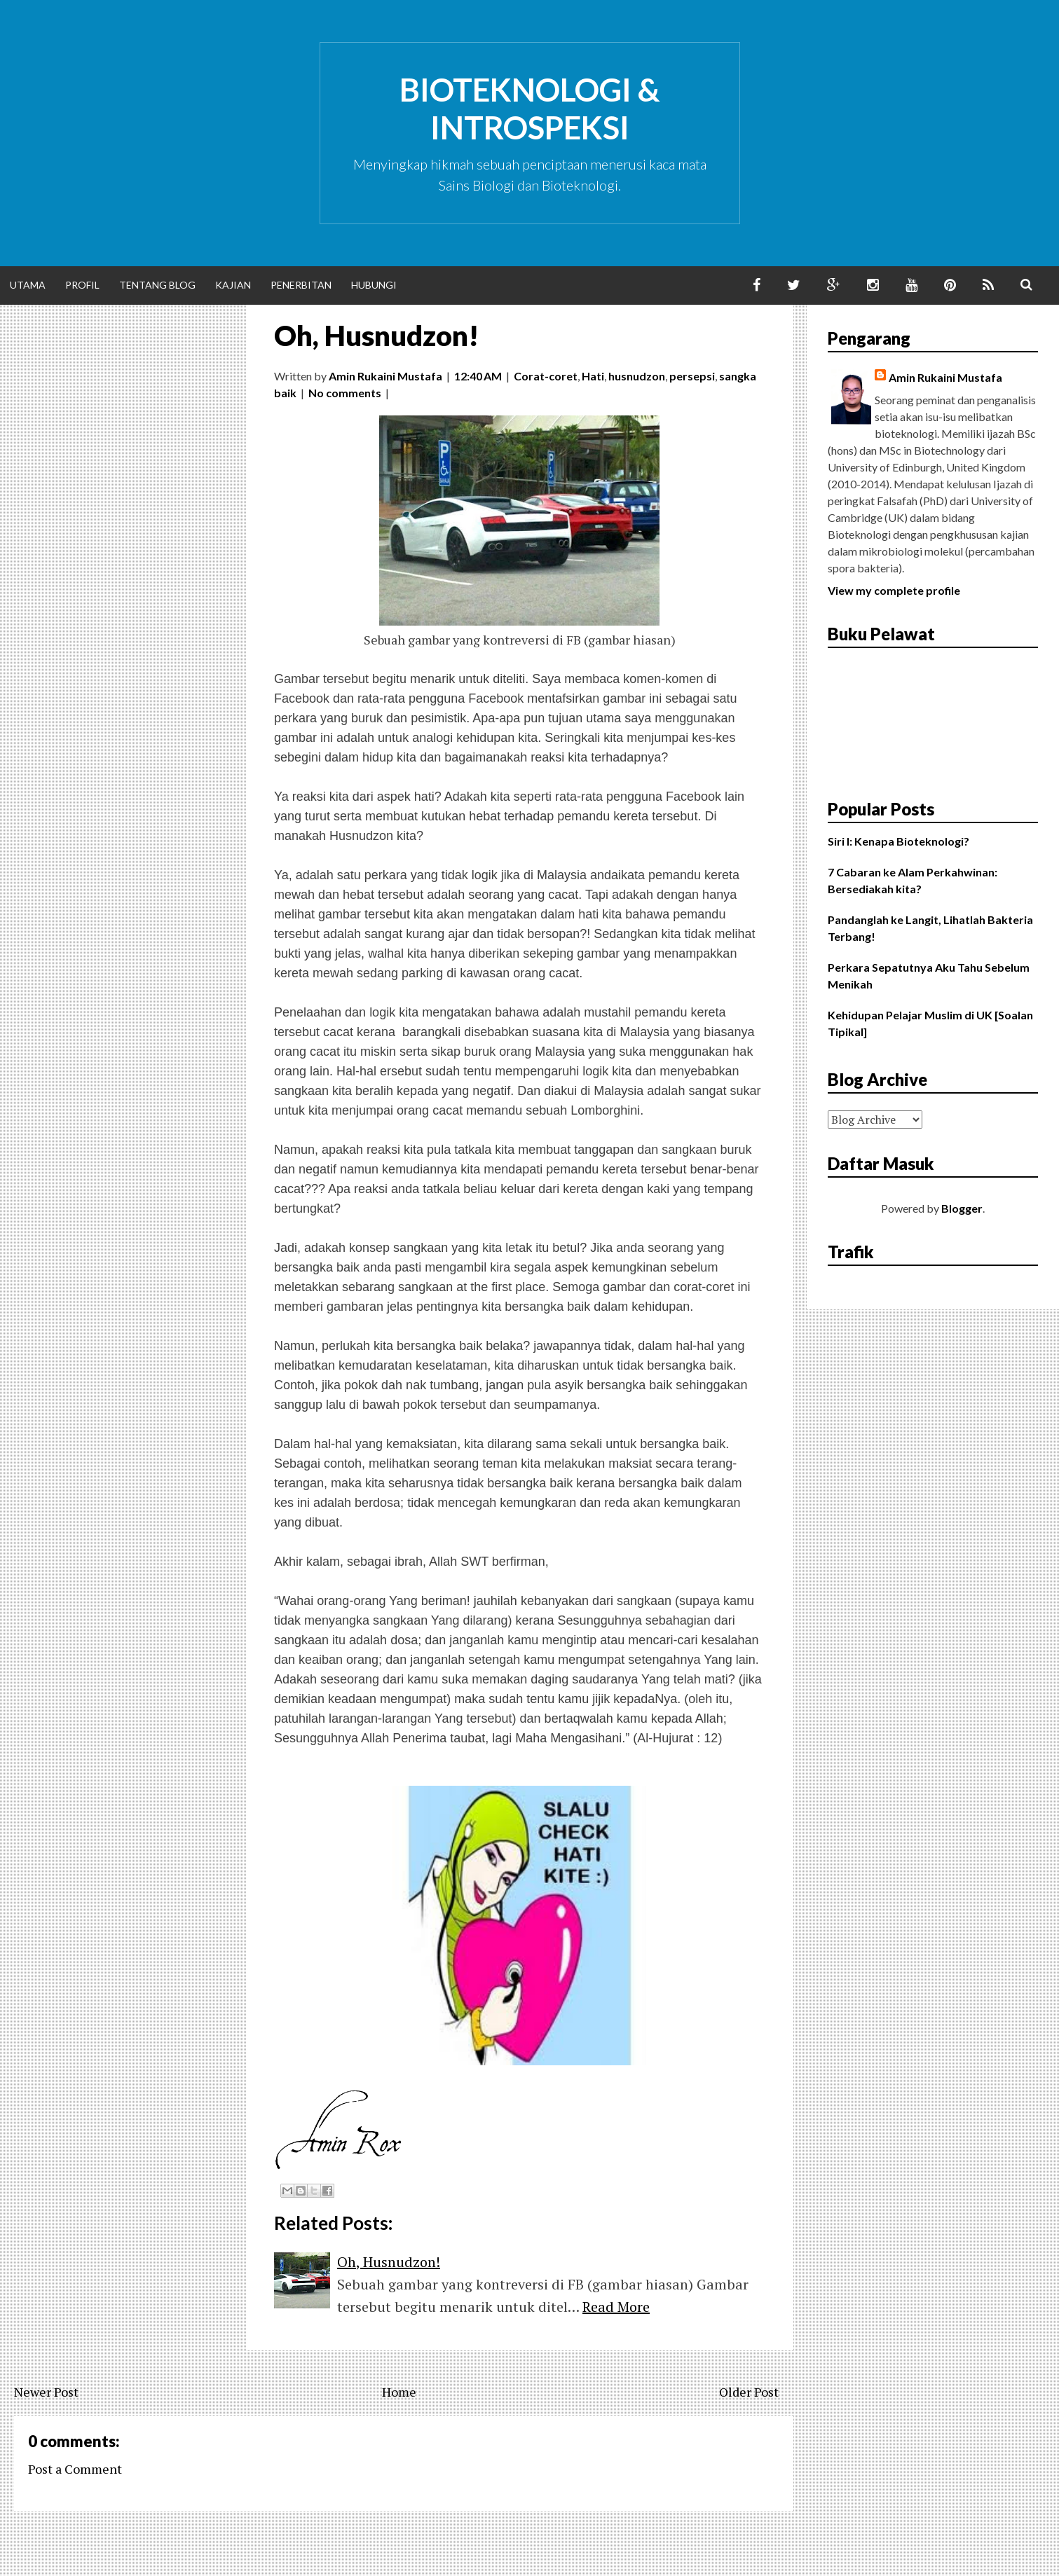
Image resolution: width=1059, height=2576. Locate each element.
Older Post (749, 2391)
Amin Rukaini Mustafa (945, 377)
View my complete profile (894, 590)
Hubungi (374, 285)
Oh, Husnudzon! (376, 335)
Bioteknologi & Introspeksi (529, 108)
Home (399, 2391)
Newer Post (46, 2391)
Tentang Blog (157, 285)
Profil (82, 285)
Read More (616, 2306)
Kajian (233, 285)
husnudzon (636, 376)
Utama (28, 285)
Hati (593, 376)
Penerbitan (301, 285)
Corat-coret (546, 376)
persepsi (692, 376)
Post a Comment (75, 2468)
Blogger (962, 1208)
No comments (344, 392)
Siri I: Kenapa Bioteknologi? (898, 841)
